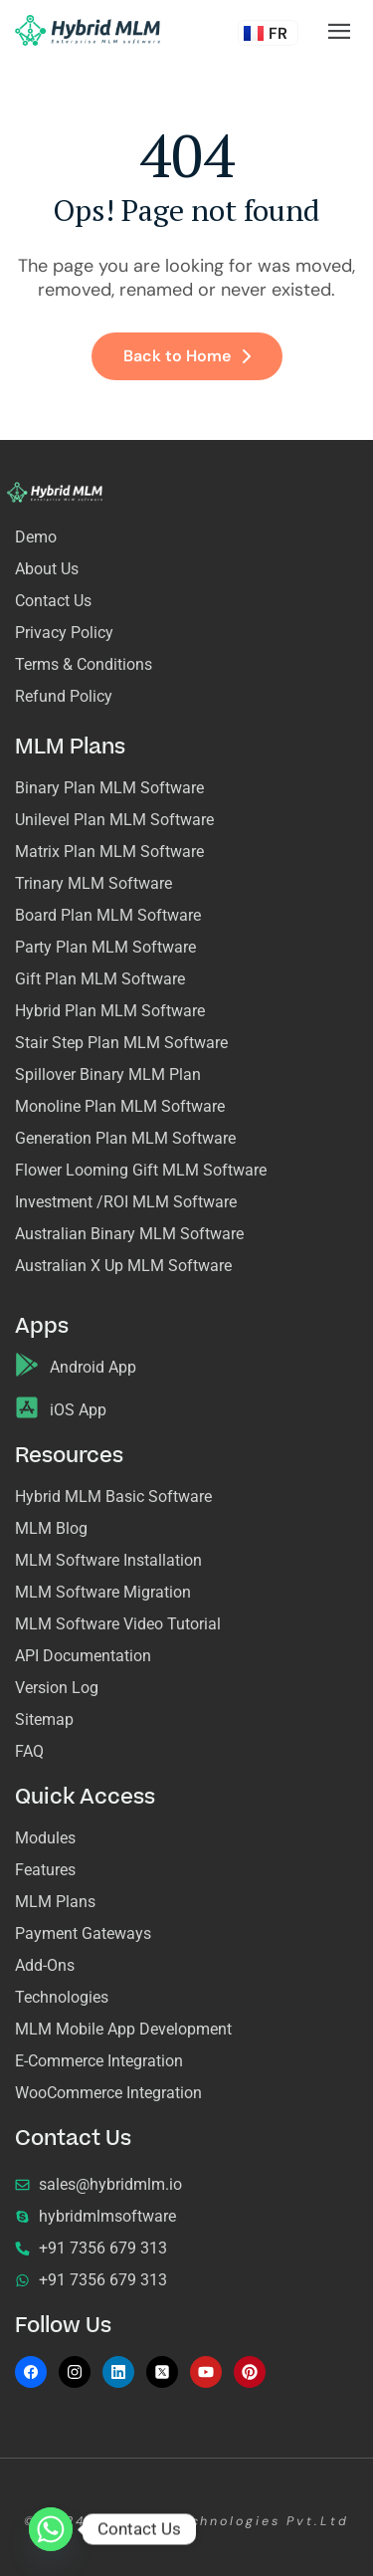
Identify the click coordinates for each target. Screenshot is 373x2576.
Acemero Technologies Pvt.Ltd (221, 2521)
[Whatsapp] (51, 2529)
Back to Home (187, 355)
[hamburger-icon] (339, 32)
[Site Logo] (87, 29)
